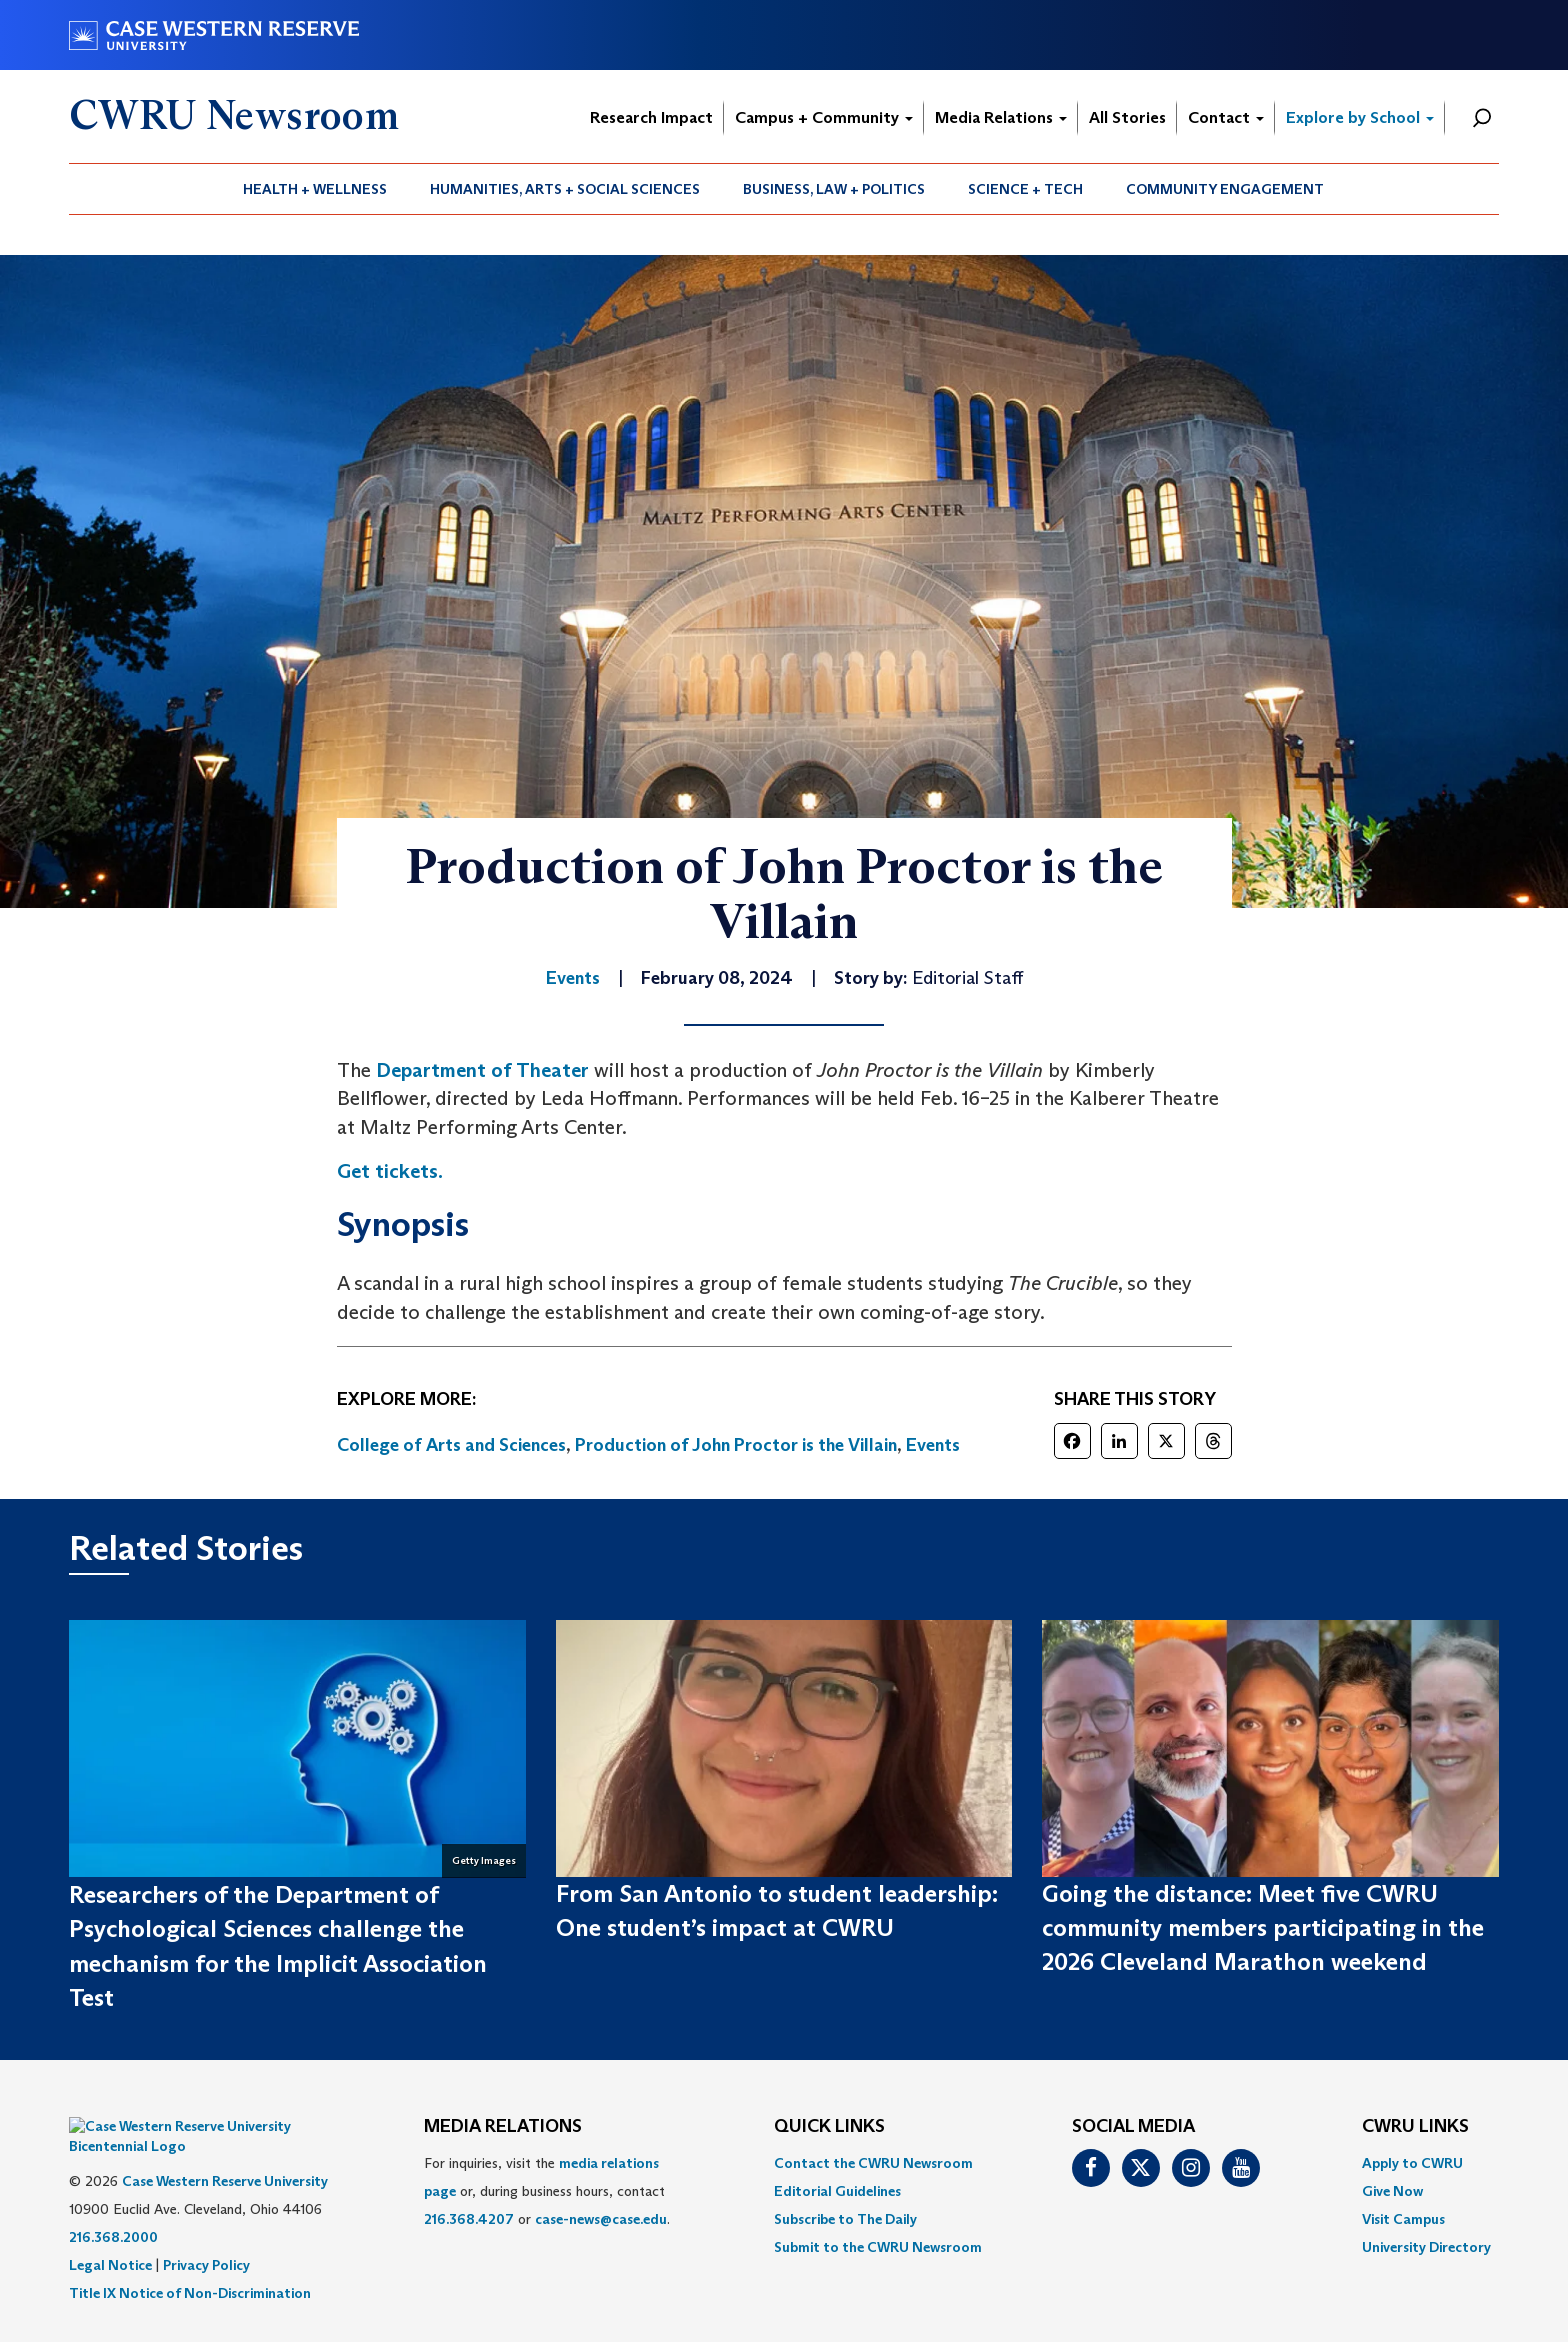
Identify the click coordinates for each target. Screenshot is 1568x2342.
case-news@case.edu (601, 2219)
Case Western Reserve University (225, 2151)
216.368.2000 (113, 2207)
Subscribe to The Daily (845, 2219)
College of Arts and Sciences (451, 1445)
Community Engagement (1225, 189)
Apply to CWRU (1412, 2163)
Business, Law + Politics (834, 189)
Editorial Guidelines (837, 2191)
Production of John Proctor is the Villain (736, 1445)
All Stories (1127, 117)
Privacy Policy (206, 2235)
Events (933, 1445)
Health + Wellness (315, 189)
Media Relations (1001, 117)
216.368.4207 (469, 2219)
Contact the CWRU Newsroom (873, 2163)
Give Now (1392, 2191)
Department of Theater (482, 1070)
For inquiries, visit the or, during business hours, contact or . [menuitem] (547, 2191)
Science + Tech (1025, 189)
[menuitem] (315, 189)
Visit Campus (1403, 2219)
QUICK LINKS (829, 2127)
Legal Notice (110, 2235)
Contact (1226, 117)
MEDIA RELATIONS (503, 2127)
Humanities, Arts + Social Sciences (565, 189)
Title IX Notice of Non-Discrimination (190, 2263)
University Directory (1426, 2247)
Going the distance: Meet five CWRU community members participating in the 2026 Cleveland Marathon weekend (1263, 1928)
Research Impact (651, 117)
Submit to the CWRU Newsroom (878, 2247)
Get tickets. (390, 1171)
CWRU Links (1415, 2127)
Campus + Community (824, 117)
